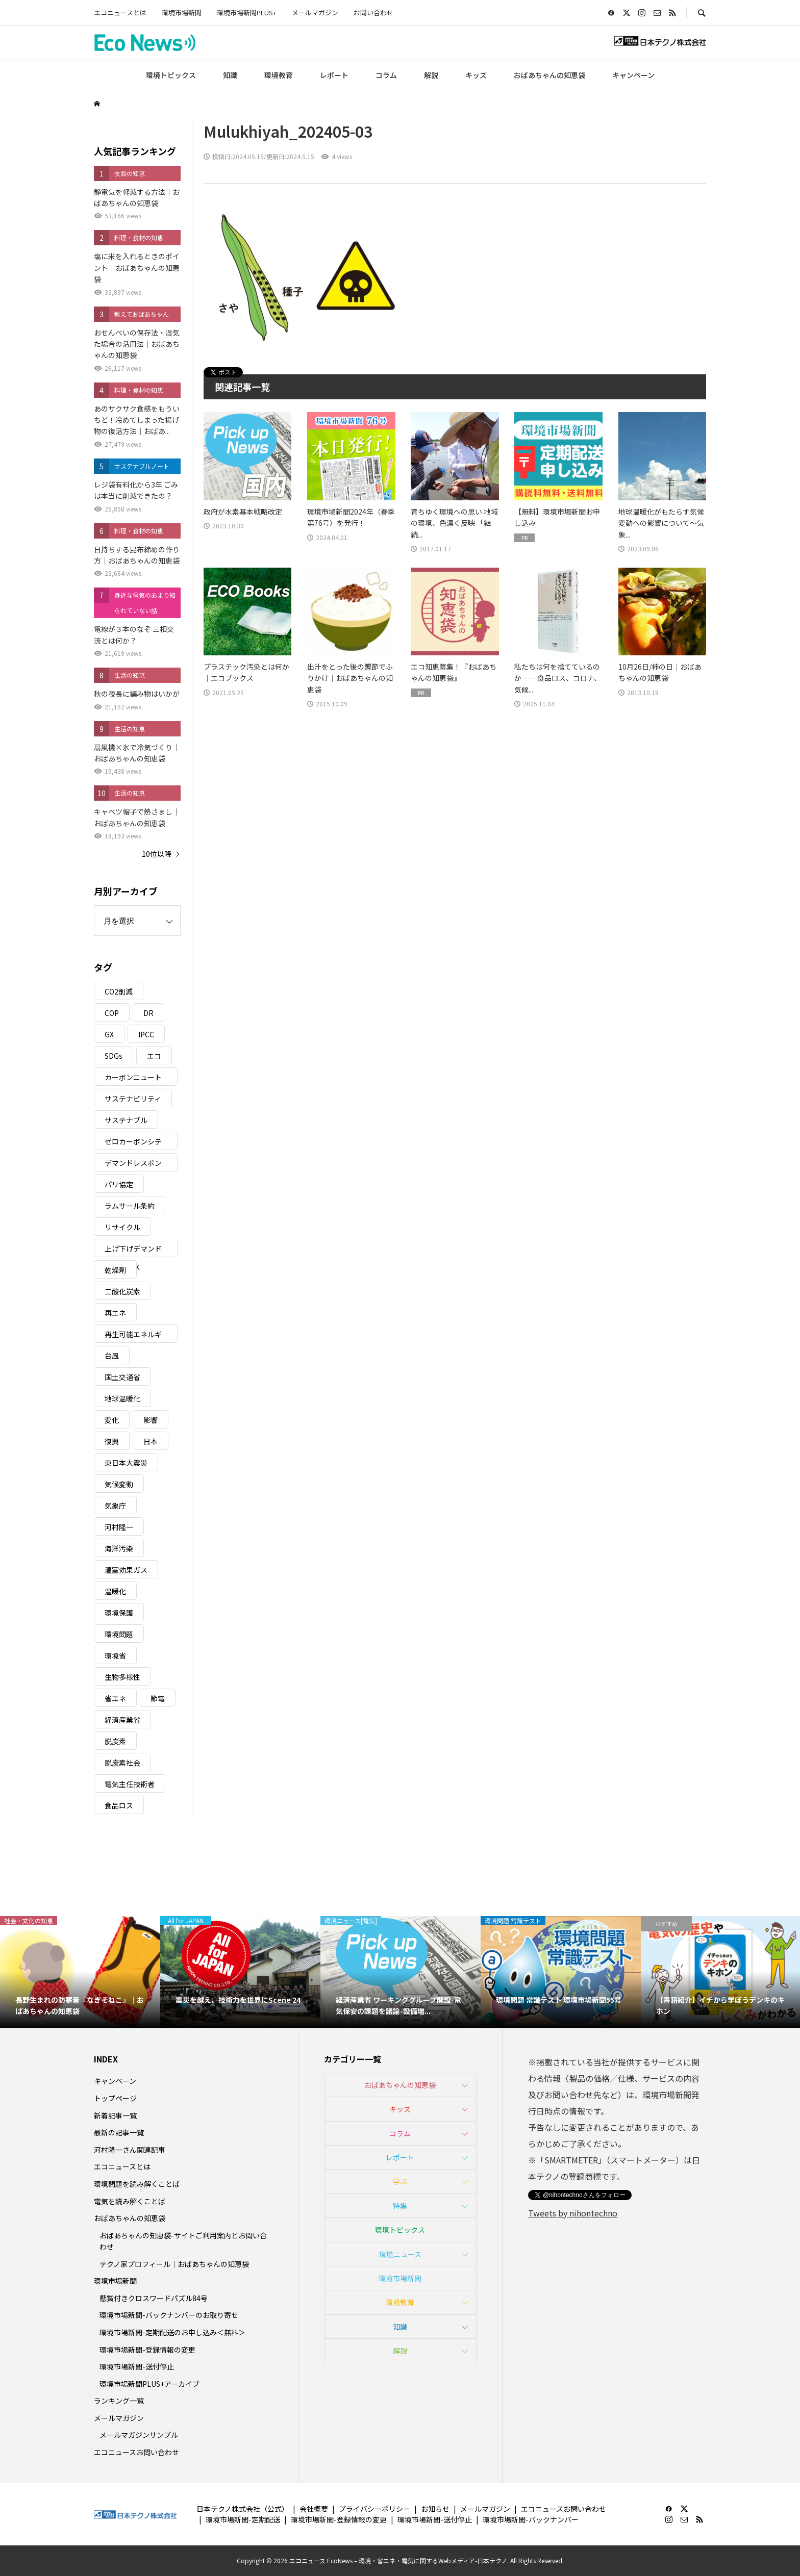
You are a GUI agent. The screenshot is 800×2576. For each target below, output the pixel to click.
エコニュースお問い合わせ (136, 2452)
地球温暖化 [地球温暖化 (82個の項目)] (122, 1398)
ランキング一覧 (119, 2400)
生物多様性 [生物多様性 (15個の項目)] (122, 1677)
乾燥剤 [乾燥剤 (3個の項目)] (115, 1270)
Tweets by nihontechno (572, 2213)
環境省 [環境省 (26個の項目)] (115, 1655)
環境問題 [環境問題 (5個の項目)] (119, 1634)
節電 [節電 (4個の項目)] (158, 1698)
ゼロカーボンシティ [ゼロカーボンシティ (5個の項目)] (133, 1143)
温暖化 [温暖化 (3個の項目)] (115, 1591)
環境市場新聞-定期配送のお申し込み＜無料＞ (172, 2332)
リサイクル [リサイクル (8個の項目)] (122, 1227)
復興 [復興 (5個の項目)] (112, 1441)
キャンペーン (633, 75)
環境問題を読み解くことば (137, 2184)
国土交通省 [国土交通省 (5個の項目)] (122, 1377)
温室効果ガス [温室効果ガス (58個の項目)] (126, 1570)
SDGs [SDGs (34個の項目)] (113, 1056)
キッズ (476, 75)
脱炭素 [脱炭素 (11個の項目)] (115, 1741)
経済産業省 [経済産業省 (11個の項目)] (122, 1720)
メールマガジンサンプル (138, 2435)
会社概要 (313, 2509)
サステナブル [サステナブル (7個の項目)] (126, 1120)
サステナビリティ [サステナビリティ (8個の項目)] (133, 1098)
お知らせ (435, 2509)
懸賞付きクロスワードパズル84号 (153, 2298)
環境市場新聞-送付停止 (136, 2366)
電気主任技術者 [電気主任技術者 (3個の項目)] (130, 1784)
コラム (386, 75)
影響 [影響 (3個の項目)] (150, 1420)
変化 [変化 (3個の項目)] (112, 1420)
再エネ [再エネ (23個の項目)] (115, 1313)
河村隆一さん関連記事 (129, 2150)
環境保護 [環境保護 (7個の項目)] (119, 1613)
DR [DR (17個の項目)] (148, 1013)
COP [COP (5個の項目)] (112, 1013)
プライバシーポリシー (374, 2509)
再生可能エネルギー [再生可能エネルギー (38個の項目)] (133, 1336)
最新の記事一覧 (119, 2132)
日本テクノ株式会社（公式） (242, 2509)
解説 (431, 75)
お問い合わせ (373, 12)
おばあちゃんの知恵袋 (549, 75)
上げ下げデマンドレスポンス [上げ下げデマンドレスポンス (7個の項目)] (133, 1250)
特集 (400, 2206)
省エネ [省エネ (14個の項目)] (115, 1698)
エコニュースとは (120, 12)
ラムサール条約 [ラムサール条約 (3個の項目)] (130, 1206)
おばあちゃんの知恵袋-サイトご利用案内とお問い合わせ (183, 2241)
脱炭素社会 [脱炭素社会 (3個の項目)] (122, 1762)
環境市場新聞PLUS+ (247, 12)
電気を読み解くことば (129, 2201)
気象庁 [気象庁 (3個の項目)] (115, 1505)
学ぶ (400, 2181)
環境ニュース (400, 2254)
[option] (80, 1972)
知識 (230, 75)
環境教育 (278, 75)
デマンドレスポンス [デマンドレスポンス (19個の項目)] (133, 1164)
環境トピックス (171, 75)
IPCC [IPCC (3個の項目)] (146, 1034)
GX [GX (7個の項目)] (109, 1034)
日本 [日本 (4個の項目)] (150, 1441)
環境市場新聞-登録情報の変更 (147, 2349)
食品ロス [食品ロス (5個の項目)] (119, 1805)
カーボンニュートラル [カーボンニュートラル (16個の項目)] (133, 1079)
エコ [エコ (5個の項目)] (154, 1056)
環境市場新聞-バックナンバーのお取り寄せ (168, 2315)
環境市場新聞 (182, 12)
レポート (334, 75)
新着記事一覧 (115, 2115)
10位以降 (156, 854)
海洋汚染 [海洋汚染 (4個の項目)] (119, 1548)
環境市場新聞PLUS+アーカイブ (149, 2384)
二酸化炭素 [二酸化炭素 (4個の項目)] (122, 1291)
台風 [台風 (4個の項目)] (112, 1355)
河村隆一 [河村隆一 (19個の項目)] (119, 1527)
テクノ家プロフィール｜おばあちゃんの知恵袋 (174, 2264)
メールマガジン (315, 12)
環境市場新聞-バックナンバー (531, 2519)
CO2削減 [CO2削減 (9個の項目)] (119, 991)
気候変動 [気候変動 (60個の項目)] (119, 1484)
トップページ (115, 2098)
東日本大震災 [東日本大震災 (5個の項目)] (126, 1463)
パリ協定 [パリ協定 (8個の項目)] (119, 1184)
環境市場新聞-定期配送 (243, 2519)
